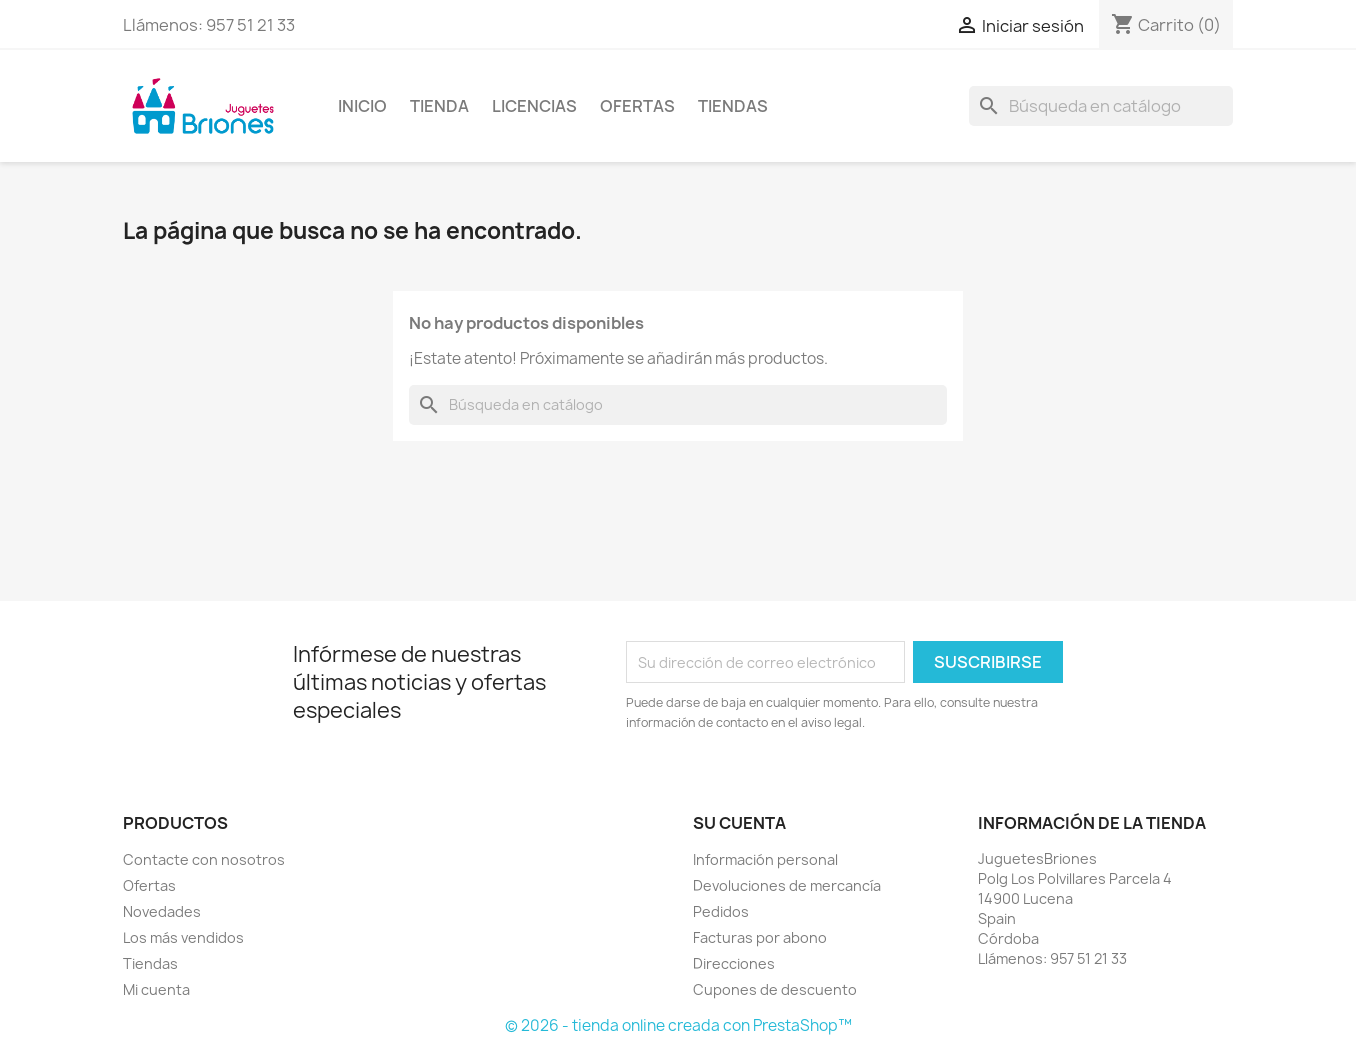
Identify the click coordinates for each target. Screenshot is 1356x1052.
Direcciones (734, 963)
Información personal (765, 859)
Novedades (162, 911)
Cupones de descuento (775, 989)
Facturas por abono (760, 937)
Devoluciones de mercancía (787, 885)
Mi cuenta (156, 989)
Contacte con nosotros (204, 859)
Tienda (439, 106)
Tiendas (733, 106)
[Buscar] (1101, 106)
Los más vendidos (183, 937)
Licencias (534, 106)
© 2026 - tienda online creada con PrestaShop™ (678, 1025)
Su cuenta (739, 823)
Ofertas (637, 106)
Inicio (362, 106)
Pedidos (721, 911)
